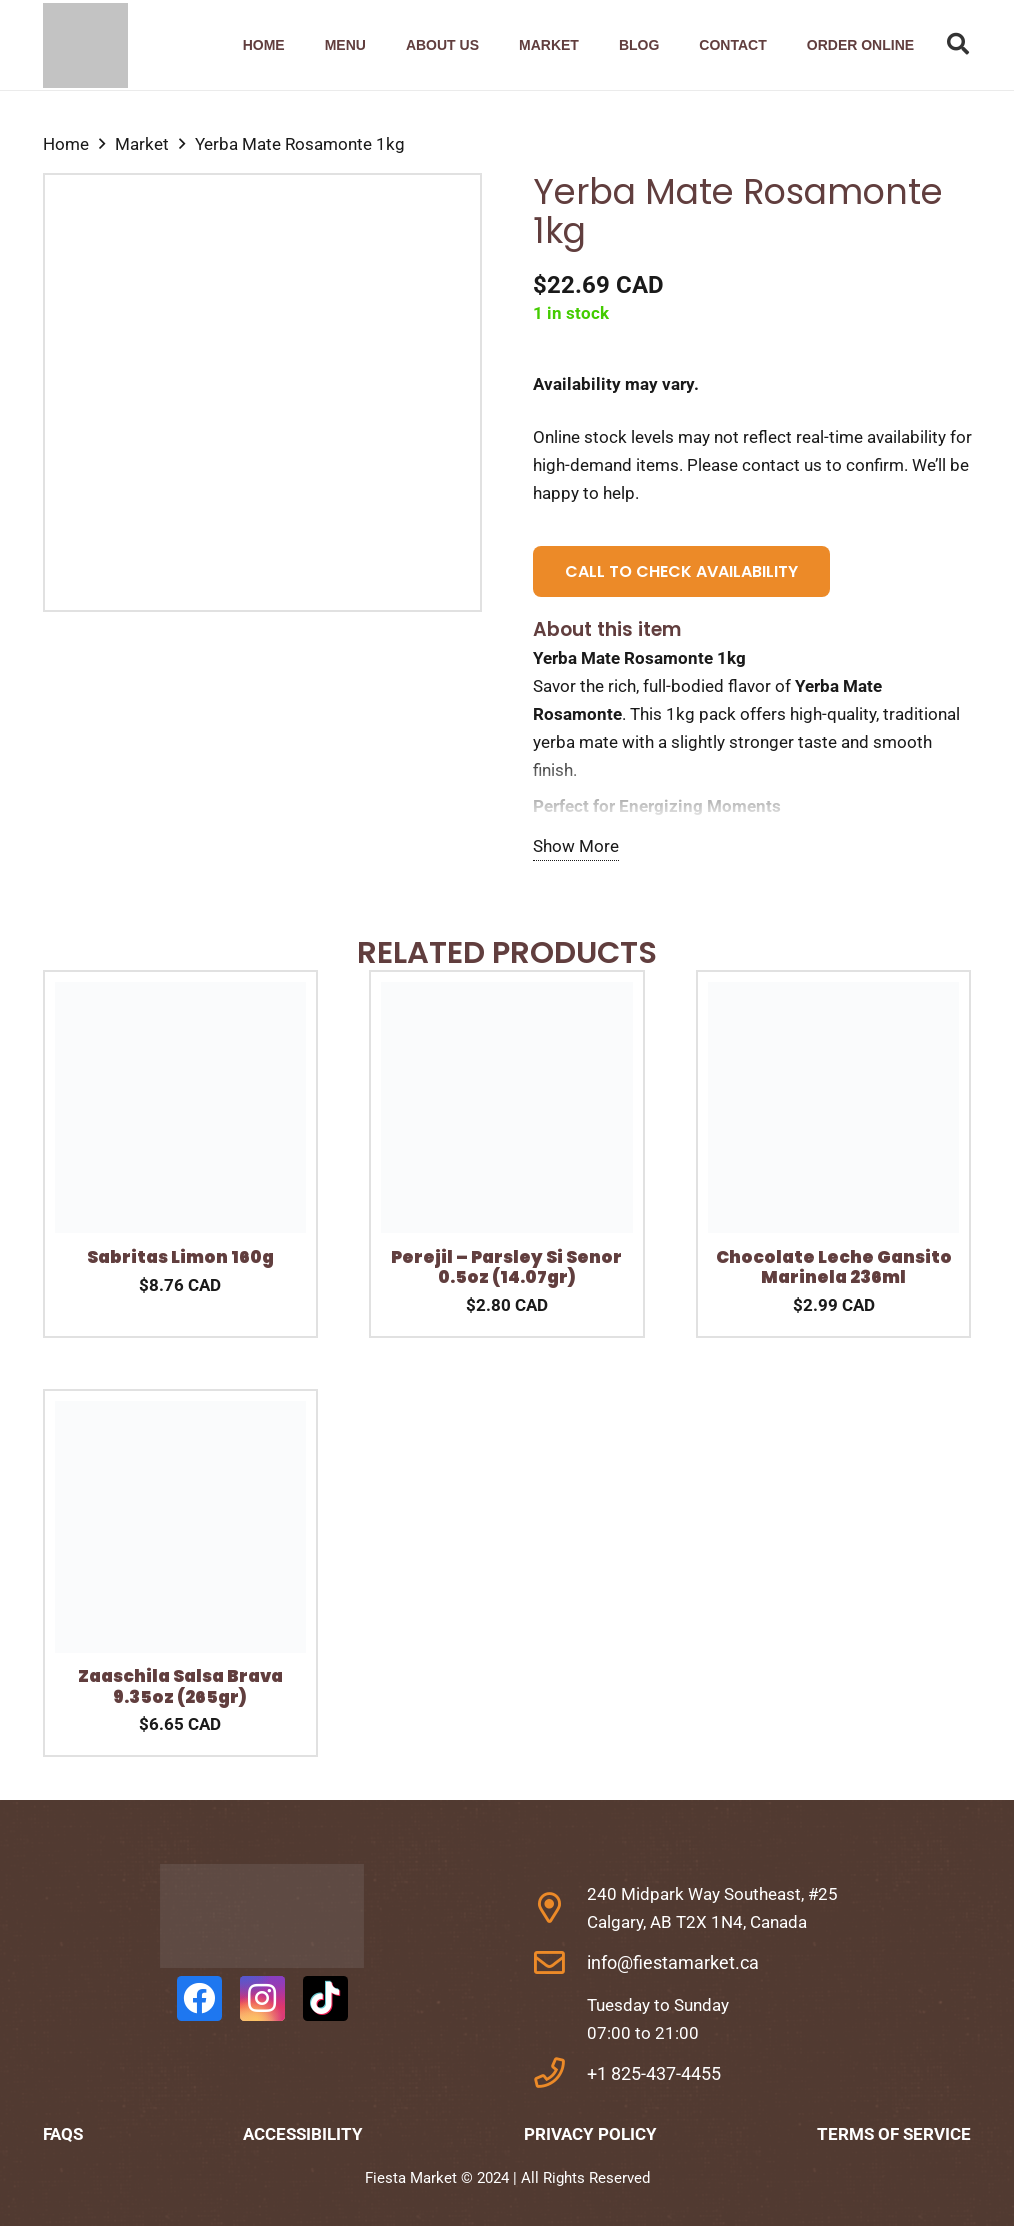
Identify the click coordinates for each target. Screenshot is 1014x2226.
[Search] (958, 45)
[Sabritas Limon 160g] (181, 996)
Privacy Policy (590, 2134)
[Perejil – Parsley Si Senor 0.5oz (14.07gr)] (507, 996)
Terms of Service (894, 2134)
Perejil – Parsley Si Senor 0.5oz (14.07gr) (506, 1267)
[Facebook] (199, 1998)
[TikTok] (325, 1998)
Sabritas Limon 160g (180, 1257)
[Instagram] (262, 1998)
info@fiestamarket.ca (673, 1962)
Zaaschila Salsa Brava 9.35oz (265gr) (180, 1686)
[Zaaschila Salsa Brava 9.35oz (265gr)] (181, 1415)
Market (142, 144)
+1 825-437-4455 (654, 2073)
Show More (576, 846)
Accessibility (303, 2134)
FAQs (63, 2134)
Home (66, 144)
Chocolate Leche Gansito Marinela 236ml (834, 1267)
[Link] (85, 45)
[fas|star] (262, 1920)
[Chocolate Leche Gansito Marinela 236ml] (834, 996)
